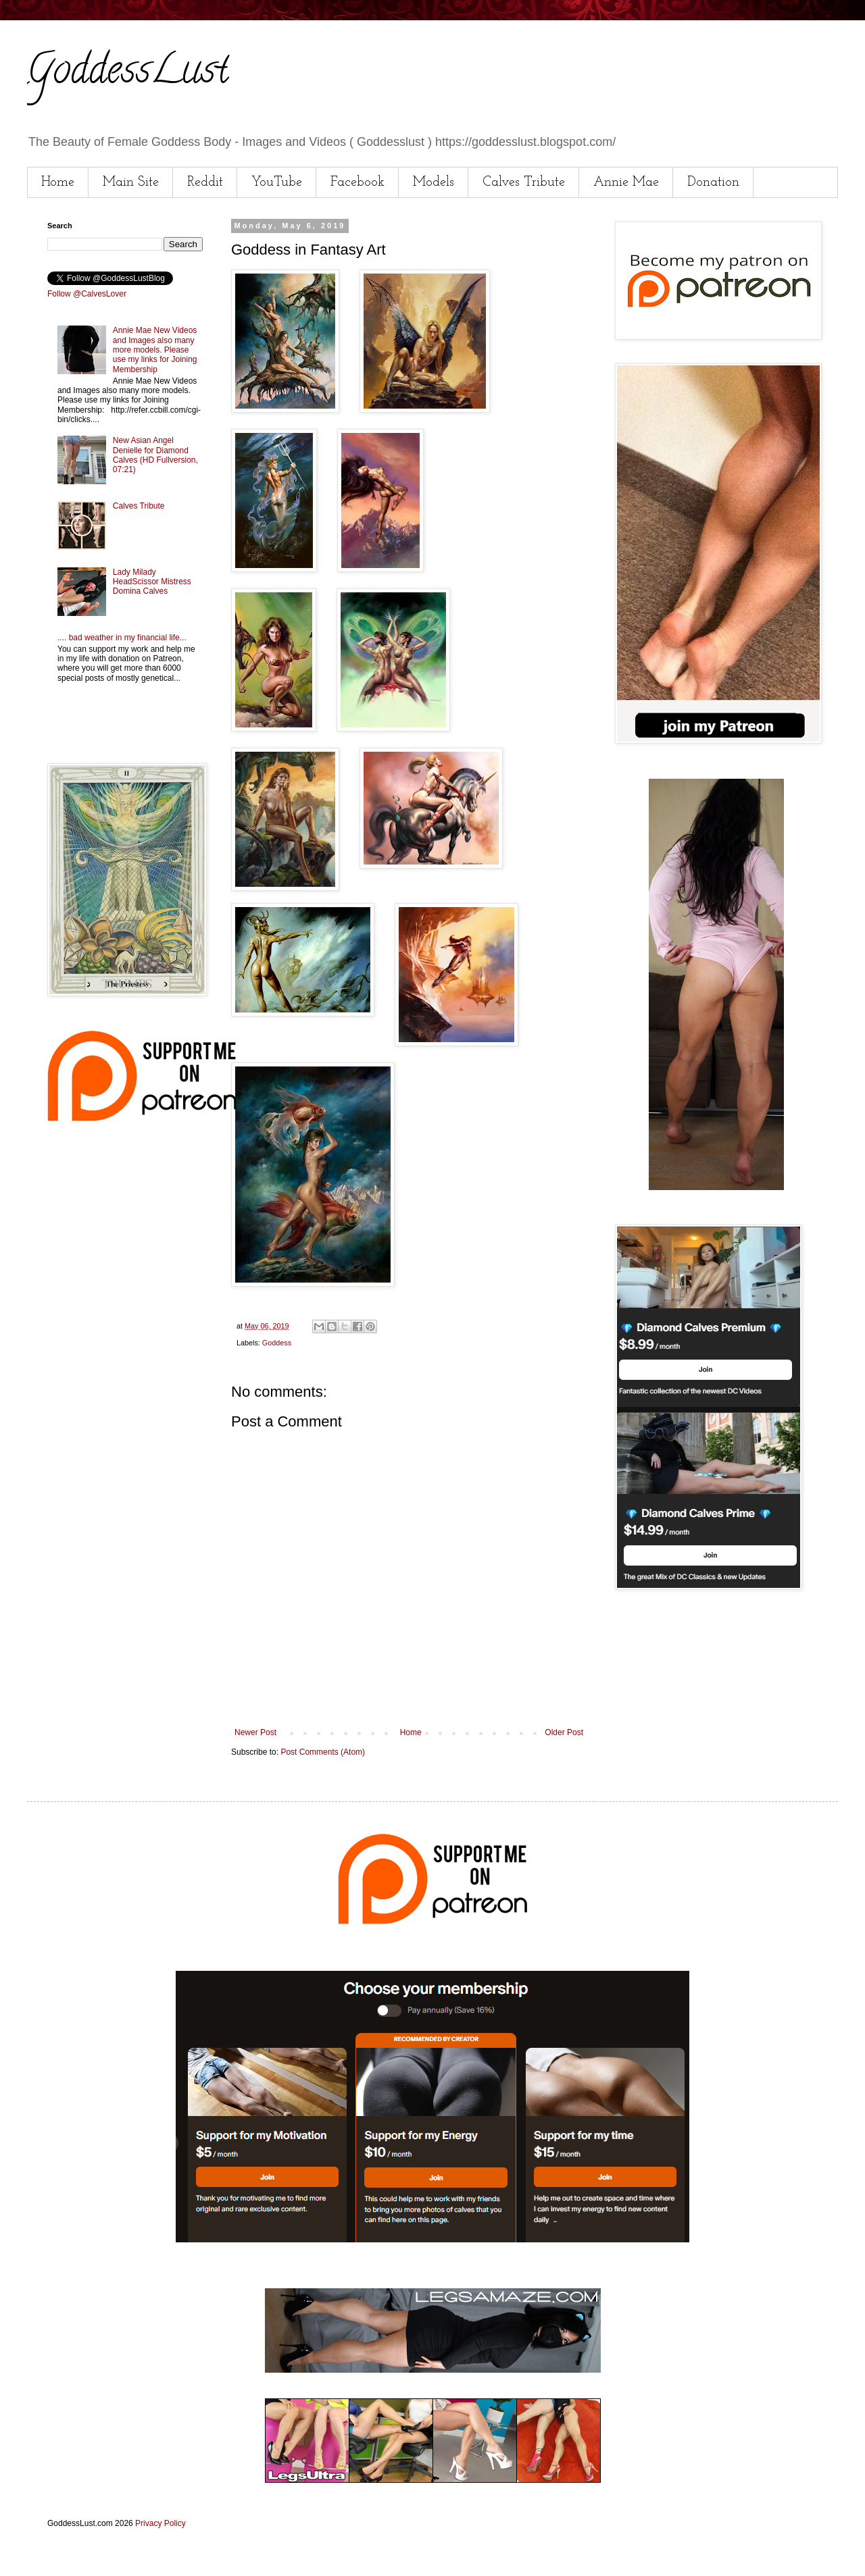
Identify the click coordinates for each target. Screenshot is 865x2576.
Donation (713, 182)
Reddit (205, 182)
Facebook (357, 182)
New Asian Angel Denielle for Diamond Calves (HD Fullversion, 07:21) (155, 455)
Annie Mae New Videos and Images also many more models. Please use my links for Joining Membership (155, 350)
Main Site (131, 182)
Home (57, 182)
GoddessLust (127, 73)
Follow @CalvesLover (86, 294)
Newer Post (255, 1732)
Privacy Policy (160, 2523)
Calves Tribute (524, 182)
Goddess (276, 1343)
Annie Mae (626, 182)
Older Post (564, 1732)
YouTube (276, 182)
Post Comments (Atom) (322, 1752)
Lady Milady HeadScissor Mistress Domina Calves (152, 581)
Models (433, 182)
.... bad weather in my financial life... (122, 637)
